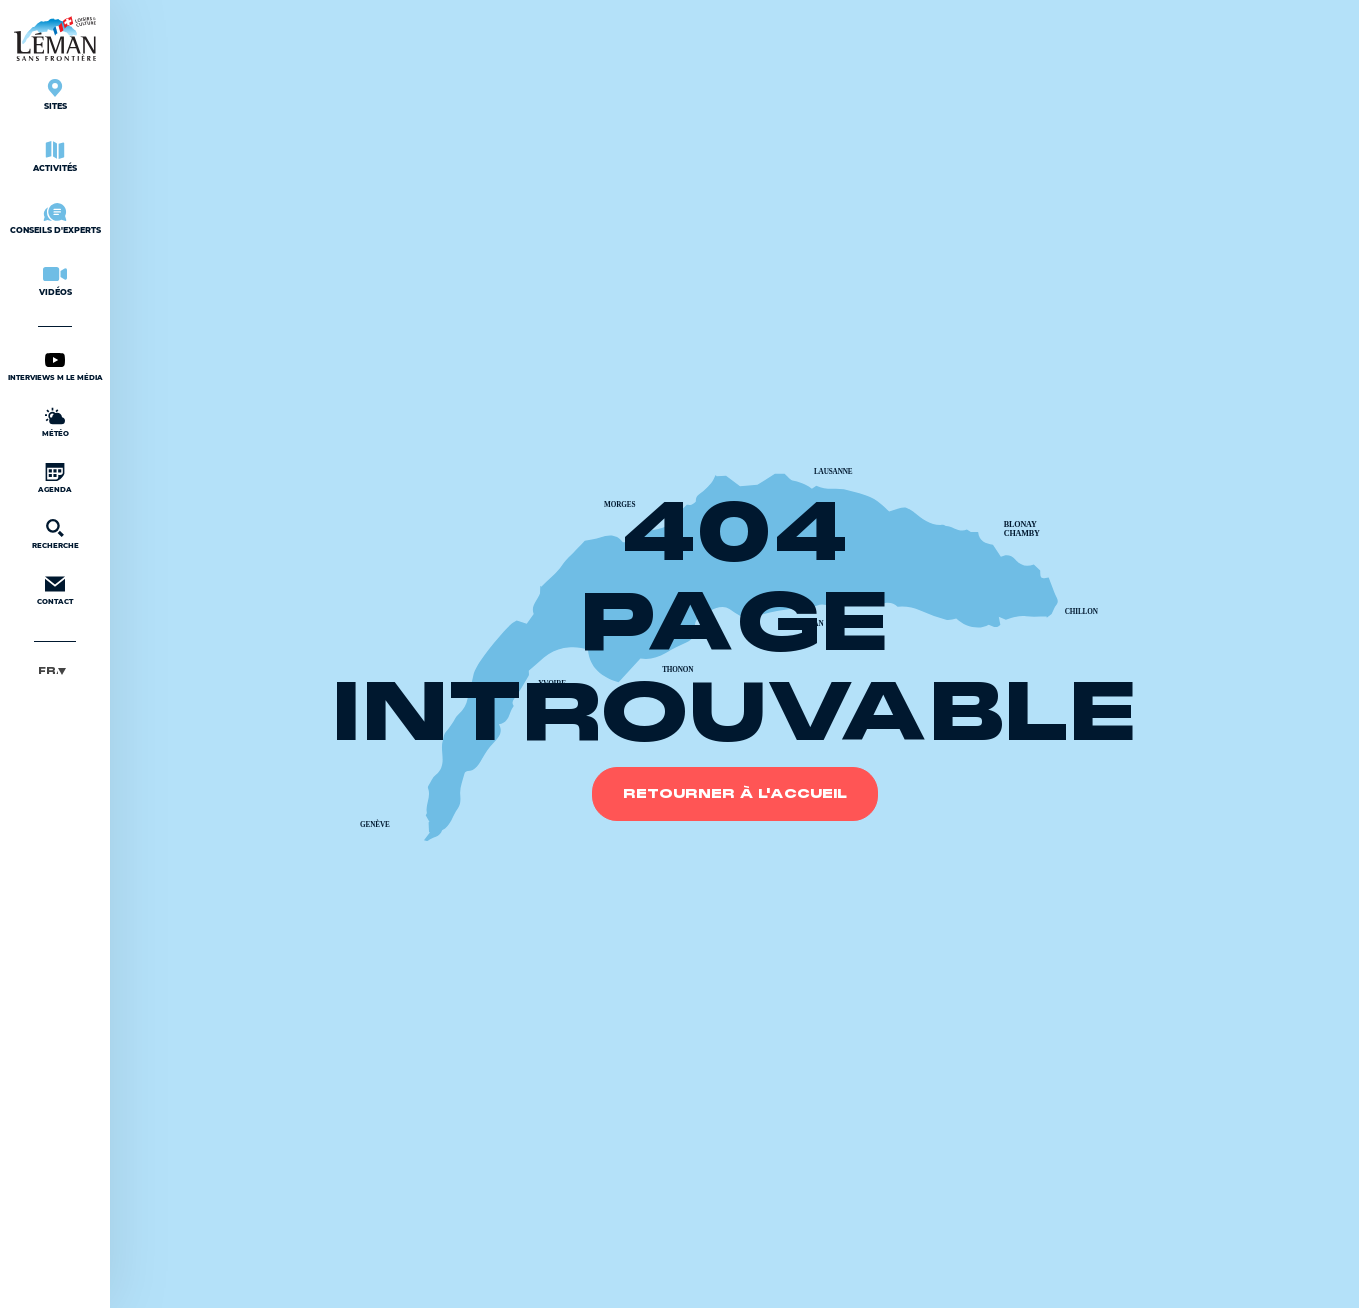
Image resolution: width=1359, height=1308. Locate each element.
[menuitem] (55, 670)
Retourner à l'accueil (735, 794)
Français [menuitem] (48, 670)
